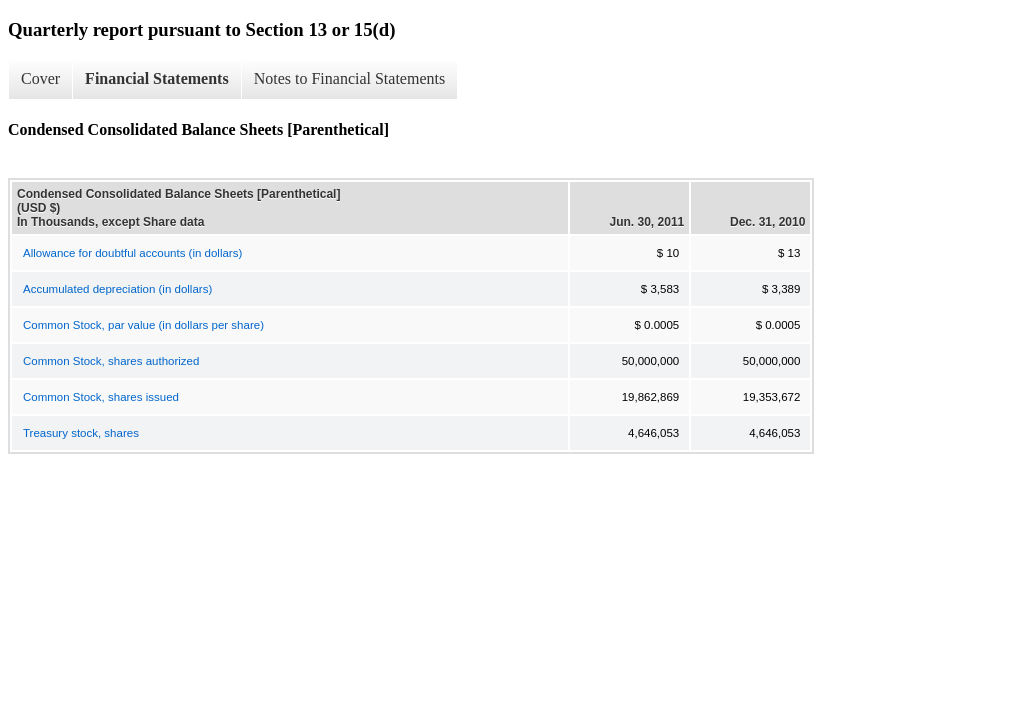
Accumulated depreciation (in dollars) (117, 289)
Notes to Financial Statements (350, 78)
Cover (40, 78)
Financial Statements (157, 78)
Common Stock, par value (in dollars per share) (143, 325)
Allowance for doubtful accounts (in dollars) (132, 253)
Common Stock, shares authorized (111, 361)
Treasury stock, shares (81, 433)
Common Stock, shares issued (101, 397)
